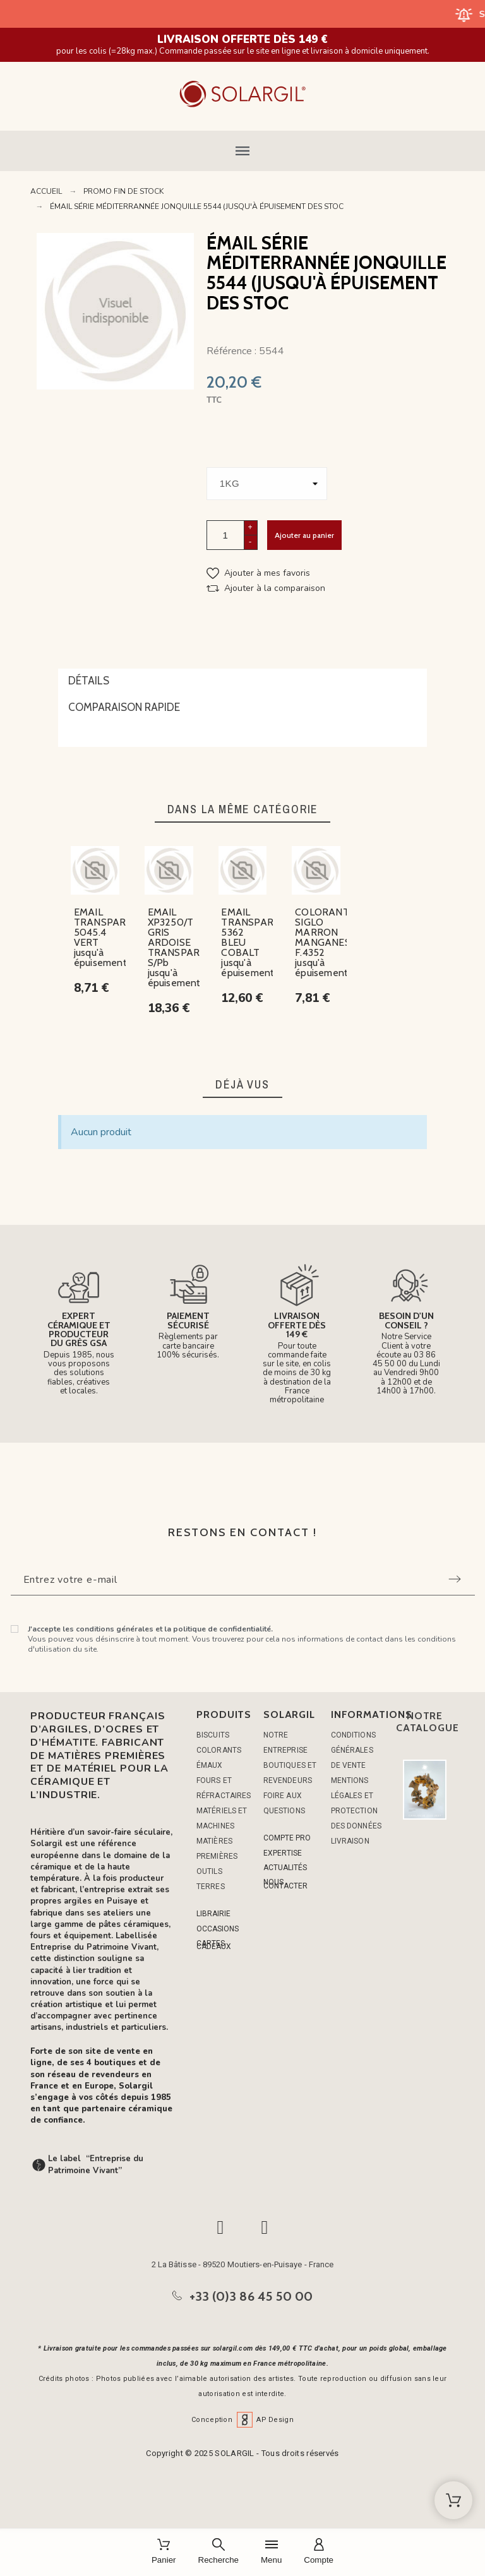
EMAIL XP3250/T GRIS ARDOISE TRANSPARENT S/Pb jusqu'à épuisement (183, 947)
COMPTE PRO (287, 1838)
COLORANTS (218, 1750)
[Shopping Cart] (453, 2500)
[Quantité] (225, 535)
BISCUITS (212, 1735)
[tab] (242, 682)
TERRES (210, 1886)
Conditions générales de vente (353, 1750)
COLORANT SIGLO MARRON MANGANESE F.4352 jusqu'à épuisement (325, 942)
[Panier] (164, 2552)
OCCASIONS (217, 1928)
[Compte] (318, 2552)
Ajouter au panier (304, 535)
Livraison (350, 1841)
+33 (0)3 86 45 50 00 (251, 2296)
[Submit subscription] (454, 1579)
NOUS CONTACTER (285, 1884)
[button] (242, 151)
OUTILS (209, 1871)
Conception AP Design (242, 2420)
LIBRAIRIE (213, 1913)
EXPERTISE (282, 1853)
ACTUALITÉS (285, 1867)
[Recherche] (218, 2552)
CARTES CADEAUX (213, 1945)
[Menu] (271, 2552)
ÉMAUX (209, 1765)
